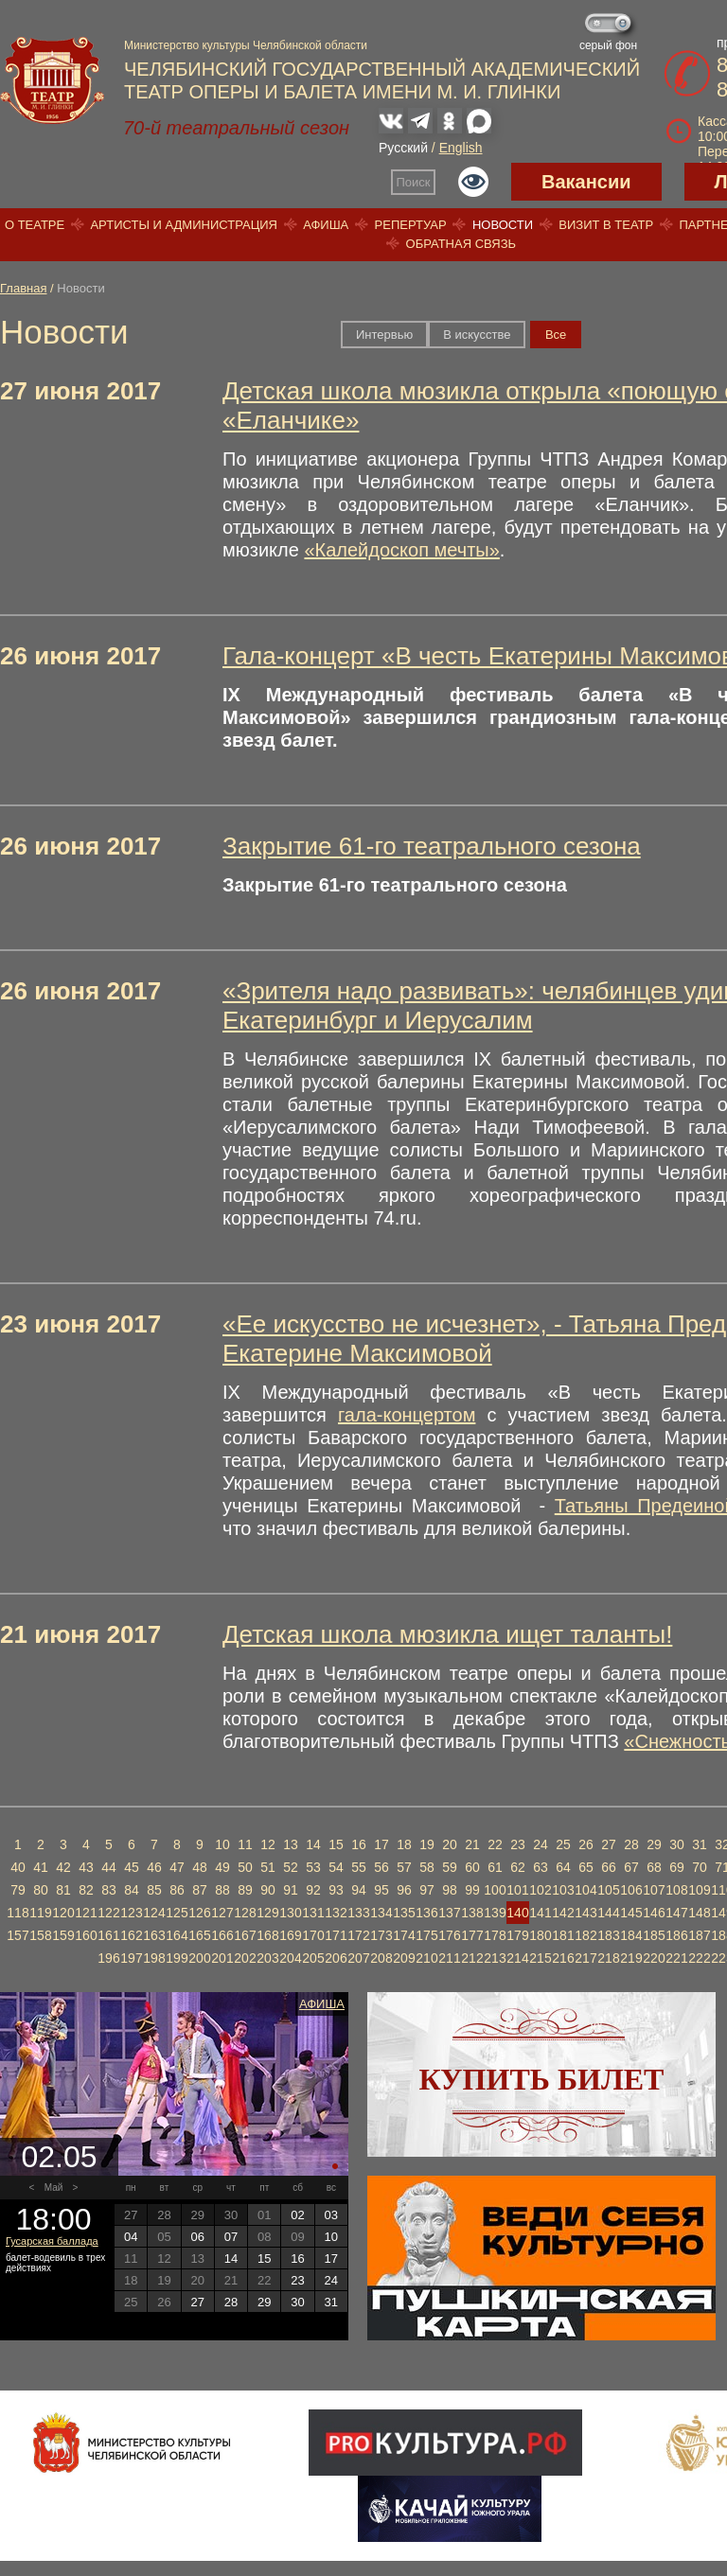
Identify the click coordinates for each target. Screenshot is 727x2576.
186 (676, 1935)
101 (517, 1889)
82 (86, 1889)
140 (517, 1912)
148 (699, 1912)
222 (699, 1958)
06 (197, 2237)
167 (245, 1935)
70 (699, 1867)
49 (222, 1867)
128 (245, 1912)
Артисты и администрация (183, 225)
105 (608, 1889)
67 (631, 1867)
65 (586, 1867)
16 (358, 1844)
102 (540, 1889)
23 (517, 1844)
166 (222, 1935)
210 (426, 1958)
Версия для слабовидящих (473, 182)
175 (426, 1935)
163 (154, 1935)
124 (154, 1912)
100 (494, 1889)
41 (40, 1867)
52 (290, 1867)
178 (494, 1935)
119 (40, 1912)
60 (472, 1867)
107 (654, 1889)
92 (313, 1889)
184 (631, 1935)
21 (472, 1844)
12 (267, 1844)
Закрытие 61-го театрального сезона (431, 846)
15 (336, 1844)
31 (699, 1844)
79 (18, 1889)
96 (404, 1889)
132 (335, 1912)
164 (176, 1935)
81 (63, 1889)
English (461, 147)
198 (154, 1958)
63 (540, 1867)
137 (449, 1912)
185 (654, 1935)
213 (494, 1958)
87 (199, 1889)
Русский (403, 147)
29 (654, 1844)
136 (426, 1912)
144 (608, 1912)
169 (290, 1935)
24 (540, 1844)
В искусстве (476, 334)
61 (495, 1867)
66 (608, 1867)
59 (449, 1867)
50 (245, 1867)
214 (517, 1958)
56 (381, 1867)
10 (222, 1844)
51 (267, 1867)
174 (404, 1935)
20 (449, 1844)
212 (472, 1958)
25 (563, 1844)
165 (199, 1935)
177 (472, 1935)
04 (130, 2237)
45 (131, 1867)
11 (245, 1844)
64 (563, 1867)
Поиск (414, 182)
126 (199, 1912)
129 (267, 1912)
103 (563, 1889)
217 (585, 1958)
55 (358, 1867)
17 (381, 1844)
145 (631, 1912)
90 (267, 1889)
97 (426, 1889)
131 (313, 1912)
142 (563, 1912)
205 (313, 1958)
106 (631, 1889)
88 (222, 1889)
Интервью (384, 334)
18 (404, 1844)
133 (358, 1912)
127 (222, 1912)
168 (267, 1935)
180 (540, 1935)
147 (676, 1912)
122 (108, 1912)
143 (585, 1912)
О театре (34, 225)
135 (404, 1912)
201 (222, 1958)
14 (313, 1844)
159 (63, 1935)
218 (608, 1958)
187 (699, 1935)
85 (154, 1889)
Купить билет (542, 2079)
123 (131, 1912)
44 (108, 1867)
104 (585, 1889)
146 (654, 1912)
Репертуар (411, 225)
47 (177, 1867)
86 (177, 1889)
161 (108, 1935)
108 (676, 1889)
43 (86, 1867)
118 (17, 1912)
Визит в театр (606, 225)
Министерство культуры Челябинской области (245, 45)
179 (517, 1935)
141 (540, 1912)
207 (358, 1958)
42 (63, 1867)
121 (86, 1912)
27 (608, 1844)
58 (426, 1867)
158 (40, 1935)
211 (449, 1958)
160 (86, 1935)
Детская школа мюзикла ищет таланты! (447, 1634)
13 (290, 1844)
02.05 (59, 2157)
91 (290, 1889)
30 (676, 1844)
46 (154, 1867)
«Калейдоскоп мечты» (401, 549)
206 (335, 1958)
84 (131, 1889)
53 (313, 1867)
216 (563, 1958)
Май (53, 2187)
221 (676, 1958)
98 (449, 1889)
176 (449, 1935)
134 (381, 1912)
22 (495, 1844)
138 (472, 1912)
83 (108, 1889)
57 (404, 1867)
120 (63, 1912)
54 (336, 1867)
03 (331, 2215)
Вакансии (586, 181)
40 (18, 1867)
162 (131, 1935)
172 (358, 1935)
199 (176, 1958)
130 (290, 1912)
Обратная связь (461, 244)
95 (381, 1889)
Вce (555, 334)
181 (563, 1935)
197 (131, 1958)
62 (517, 1867)
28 (631, 1844)
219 (631, 1958)
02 (297, 2215)
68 (654, 1867)
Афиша (325, 225)
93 (336, 1889)
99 (472, 1889)
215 (540, 1958)
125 (176, 1912)
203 (267, 1958)
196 (108, 1958)
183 (608, 1935)
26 (586, 1844)
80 (40, 1889)
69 (676, 1867)
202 (245, 1958)
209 (404, 1958)
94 (358, 1889)
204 (290, 1958)
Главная (23, 288)
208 (381, 1958)
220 (654, 1958)
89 (245, 1889)
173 (381, 1935)
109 (699, 1889)
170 (313, 1935)
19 (426, 1844)
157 (17, 1935)
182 (585, 1935)
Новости (502, 225)
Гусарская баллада (52, 2241)
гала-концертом (406, 1414)
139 (494, 1912)
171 (335, 1935)
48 (199, 1867)
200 (199, 1958)
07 (231, 2237)
